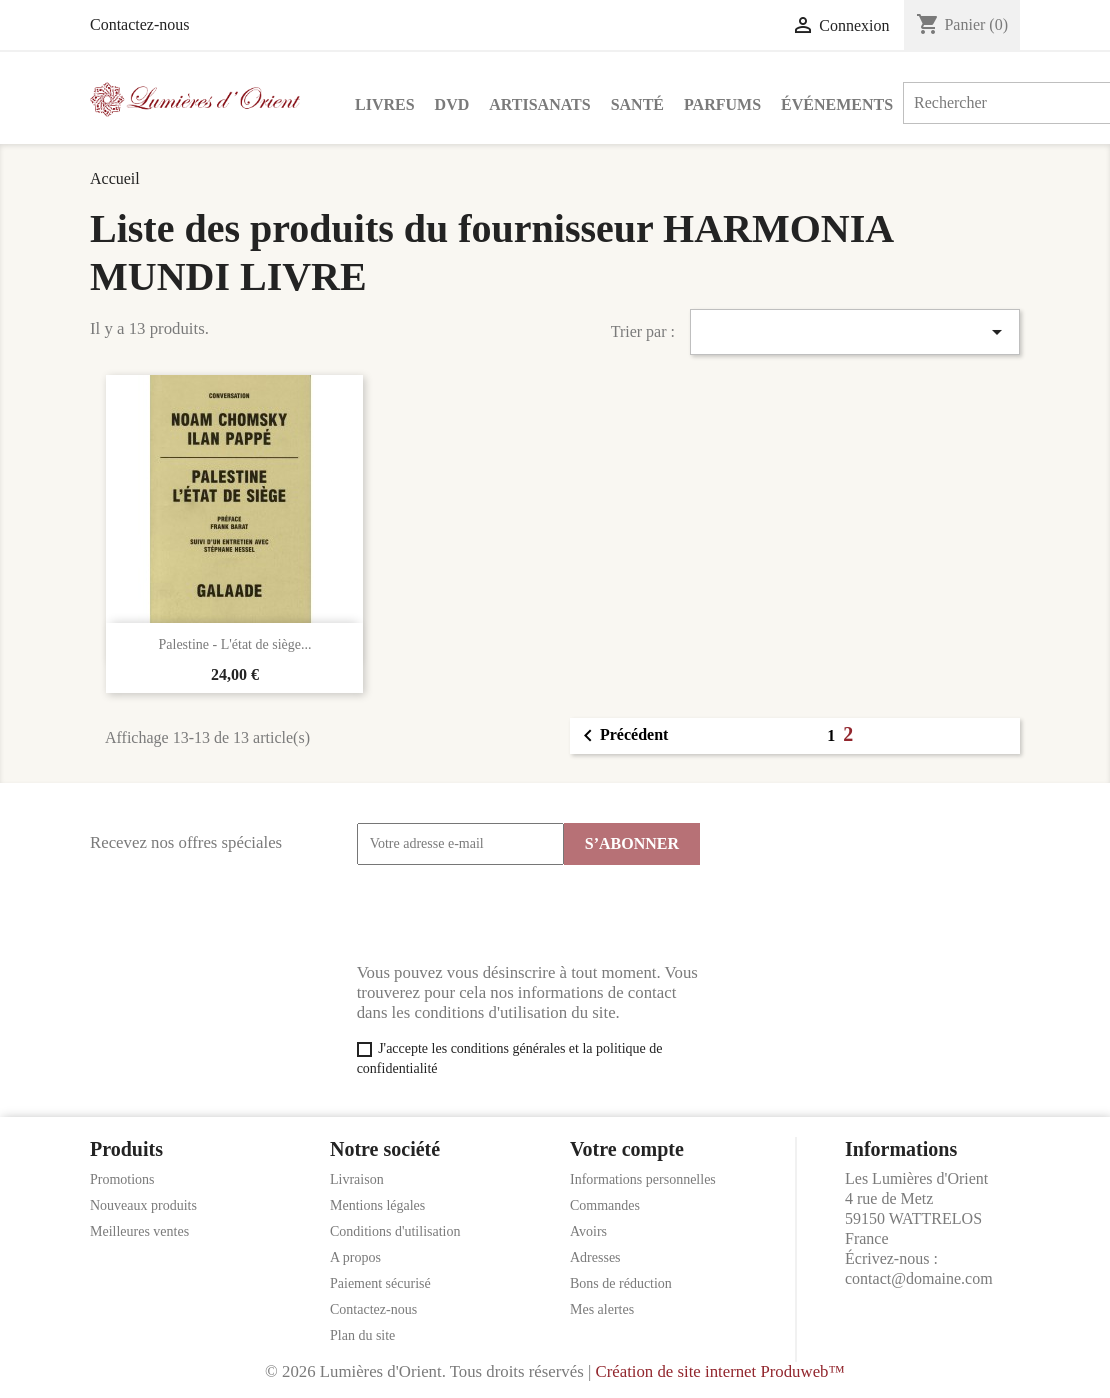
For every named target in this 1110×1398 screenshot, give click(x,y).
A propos (355, 1257)
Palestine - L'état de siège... (235, 644)
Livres (385, 104)
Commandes (605, 1205)
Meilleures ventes (139, 1231)
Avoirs (588, 1231)
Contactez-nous (140, 24)
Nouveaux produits (143, 1205)
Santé (637, 104)
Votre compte (627, 1149)
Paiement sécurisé (380, 1283)
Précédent (622, 736)
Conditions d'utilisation (395, 1231)
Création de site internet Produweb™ (719, 1371)
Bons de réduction (621, 1283)
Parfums (722, 104)
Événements (837, 104)
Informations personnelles (643, 1179)
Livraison (357, 1179)
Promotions (122, 1179)
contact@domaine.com (919, 1278)
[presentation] (509, 914)
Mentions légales (377, 1205)
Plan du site (362, 1335)
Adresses (595, 1257)
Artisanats (539, 104)
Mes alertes (602, 1309)
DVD (452, 104)
